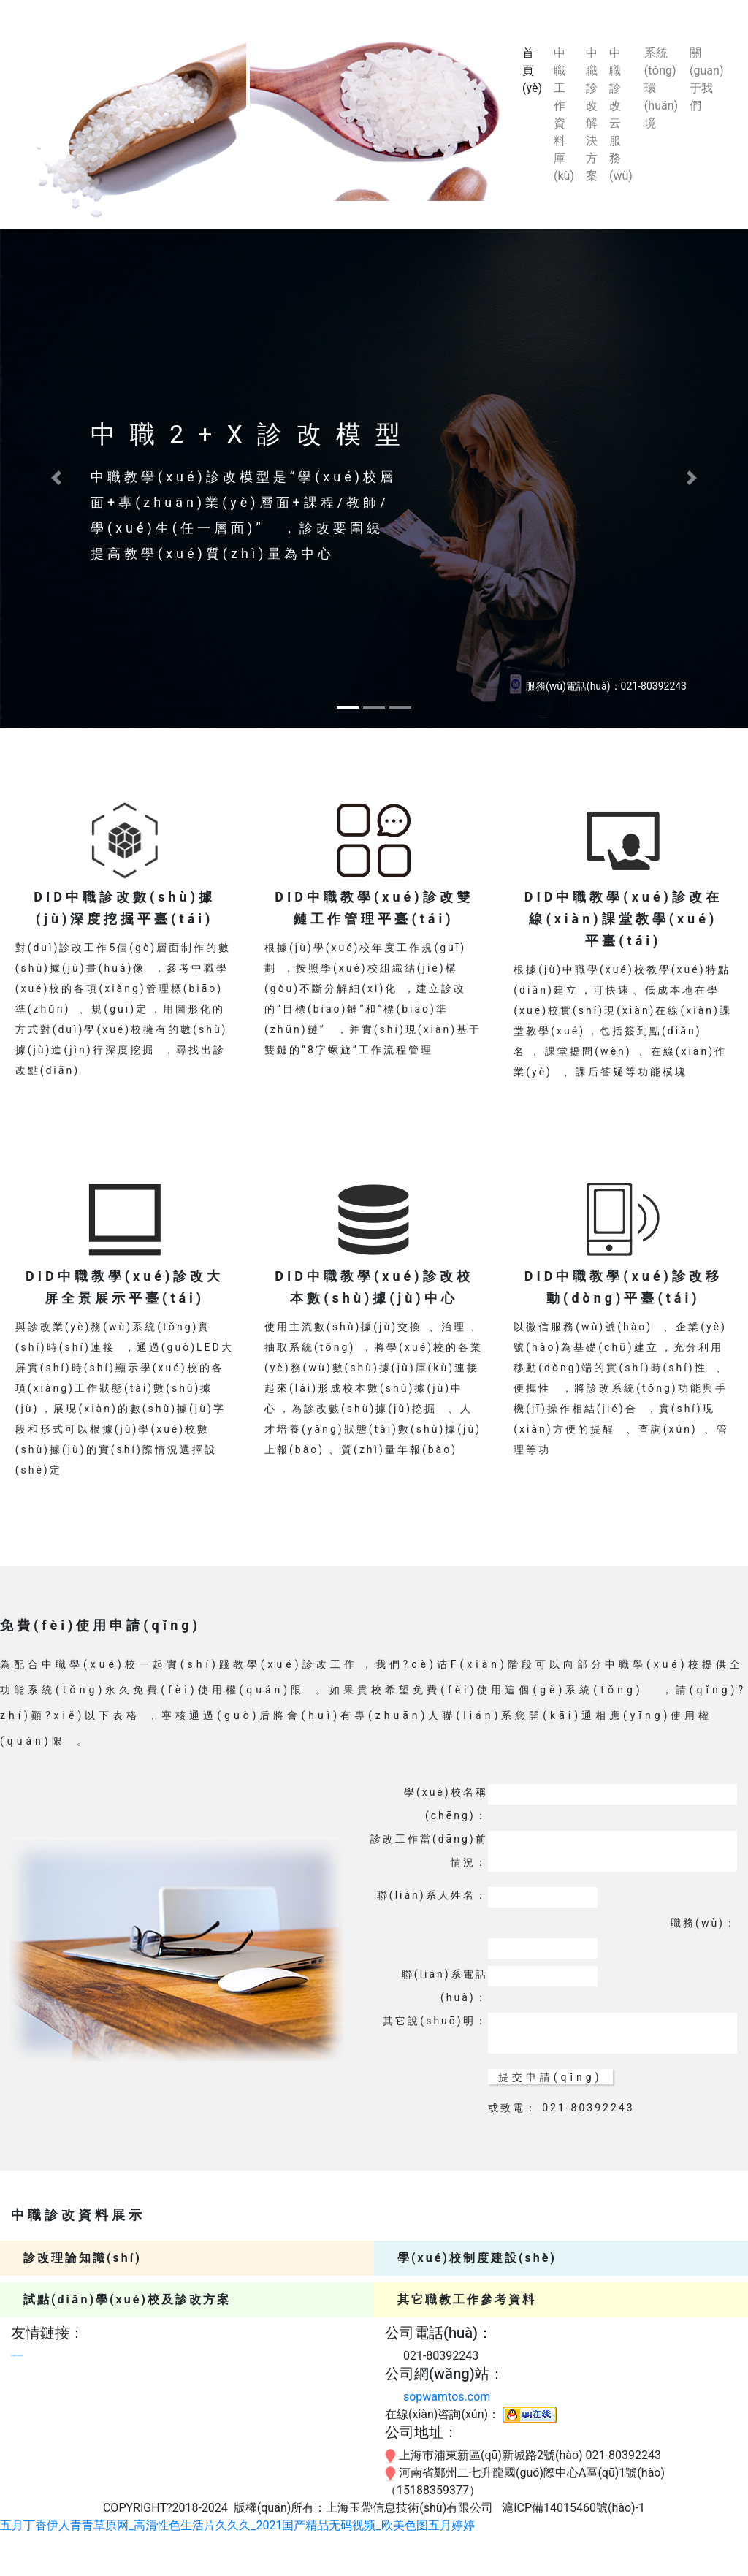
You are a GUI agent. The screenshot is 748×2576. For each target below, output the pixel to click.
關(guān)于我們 (706, 79)
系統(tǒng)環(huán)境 (661, 88)
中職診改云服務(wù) (621, 114)
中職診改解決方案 (592, 114)
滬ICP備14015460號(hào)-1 (573, 2508)
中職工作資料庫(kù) (564, 114)
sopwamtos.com (446, 2397)
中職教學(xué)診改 (17, 2356)
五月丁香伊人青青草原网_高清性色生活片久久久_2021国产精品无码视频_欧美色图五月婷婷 (237, 2525)
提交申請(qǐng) (550, 2077)
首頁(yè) (535, 70)
